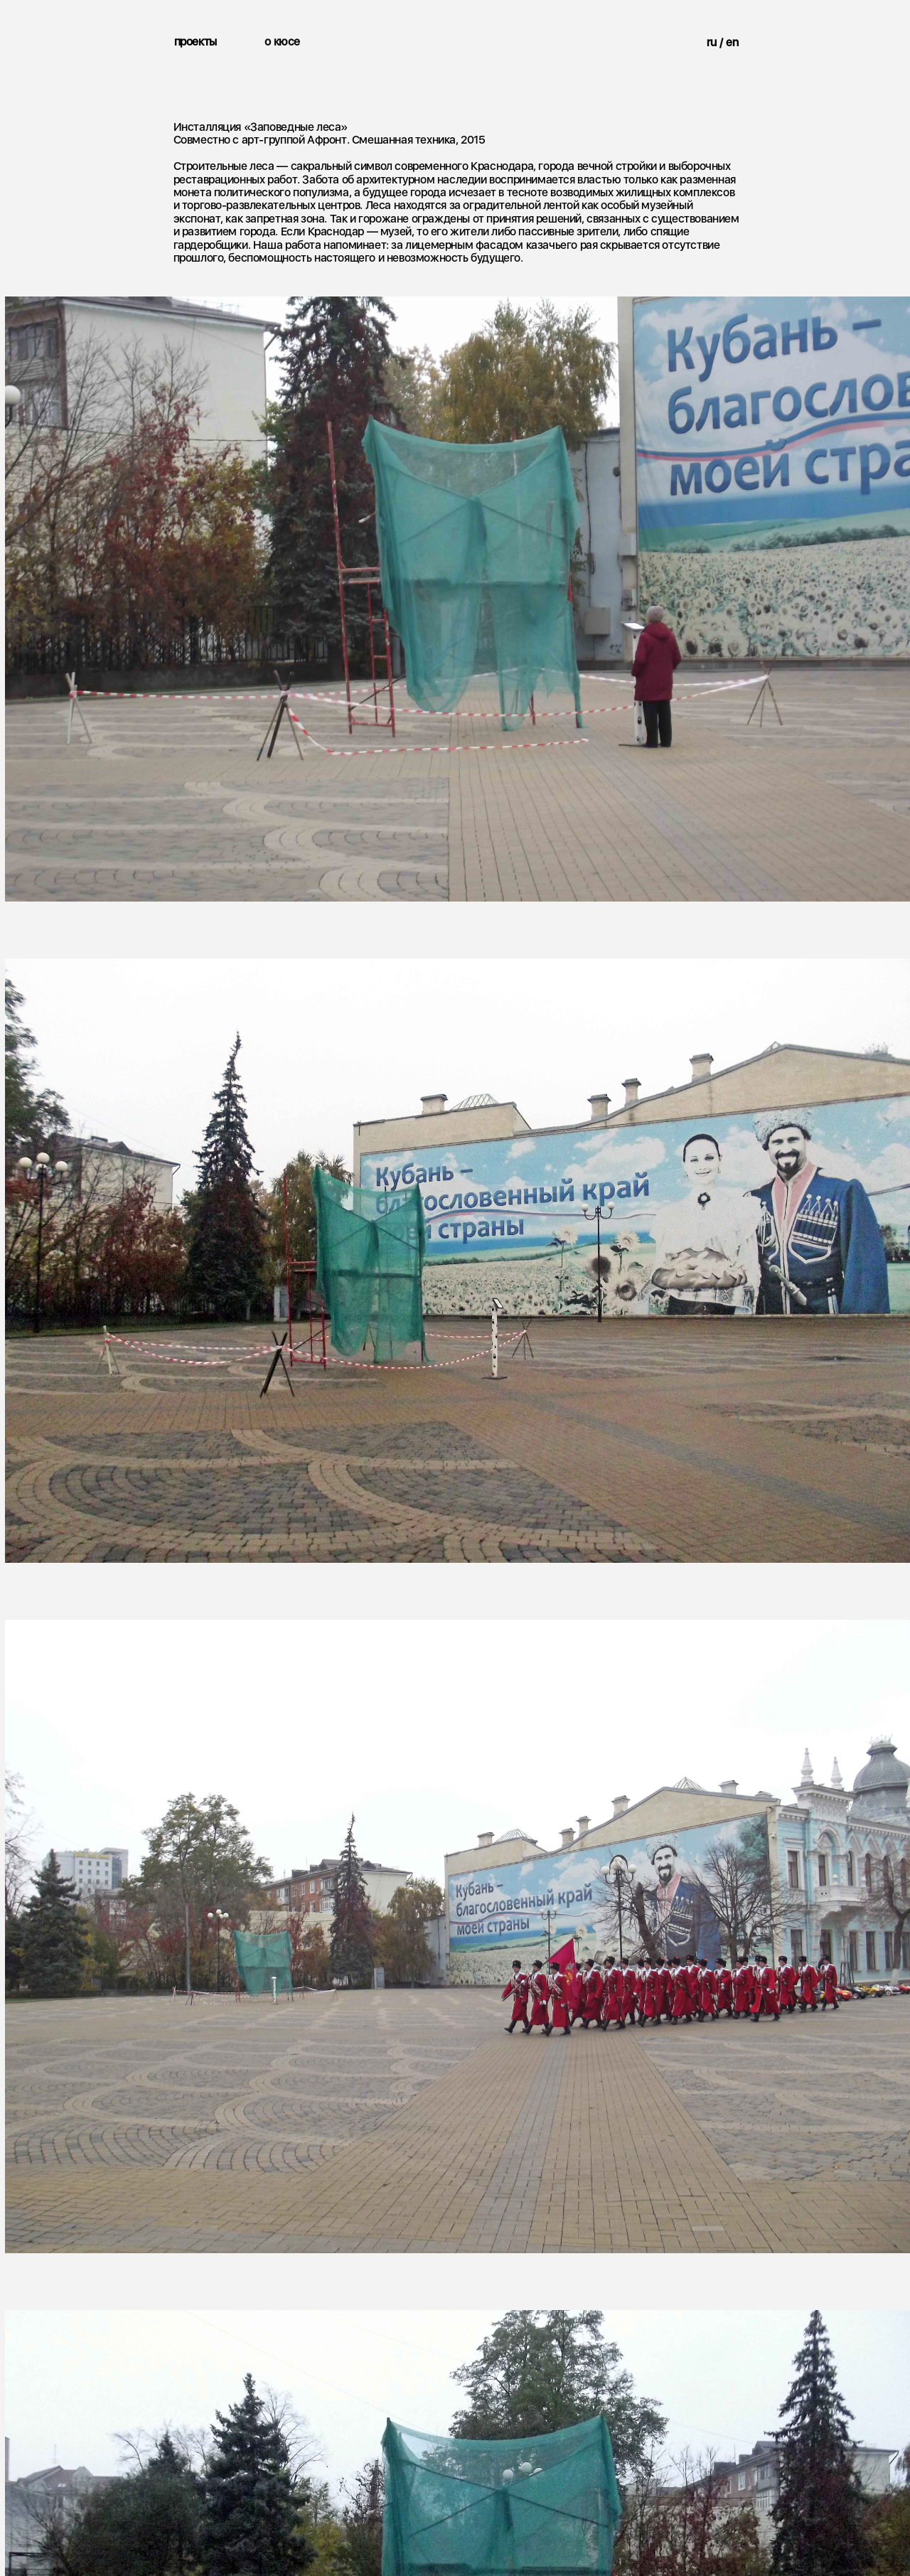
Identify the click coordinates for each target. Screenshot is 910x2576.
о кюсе (282, 41)
